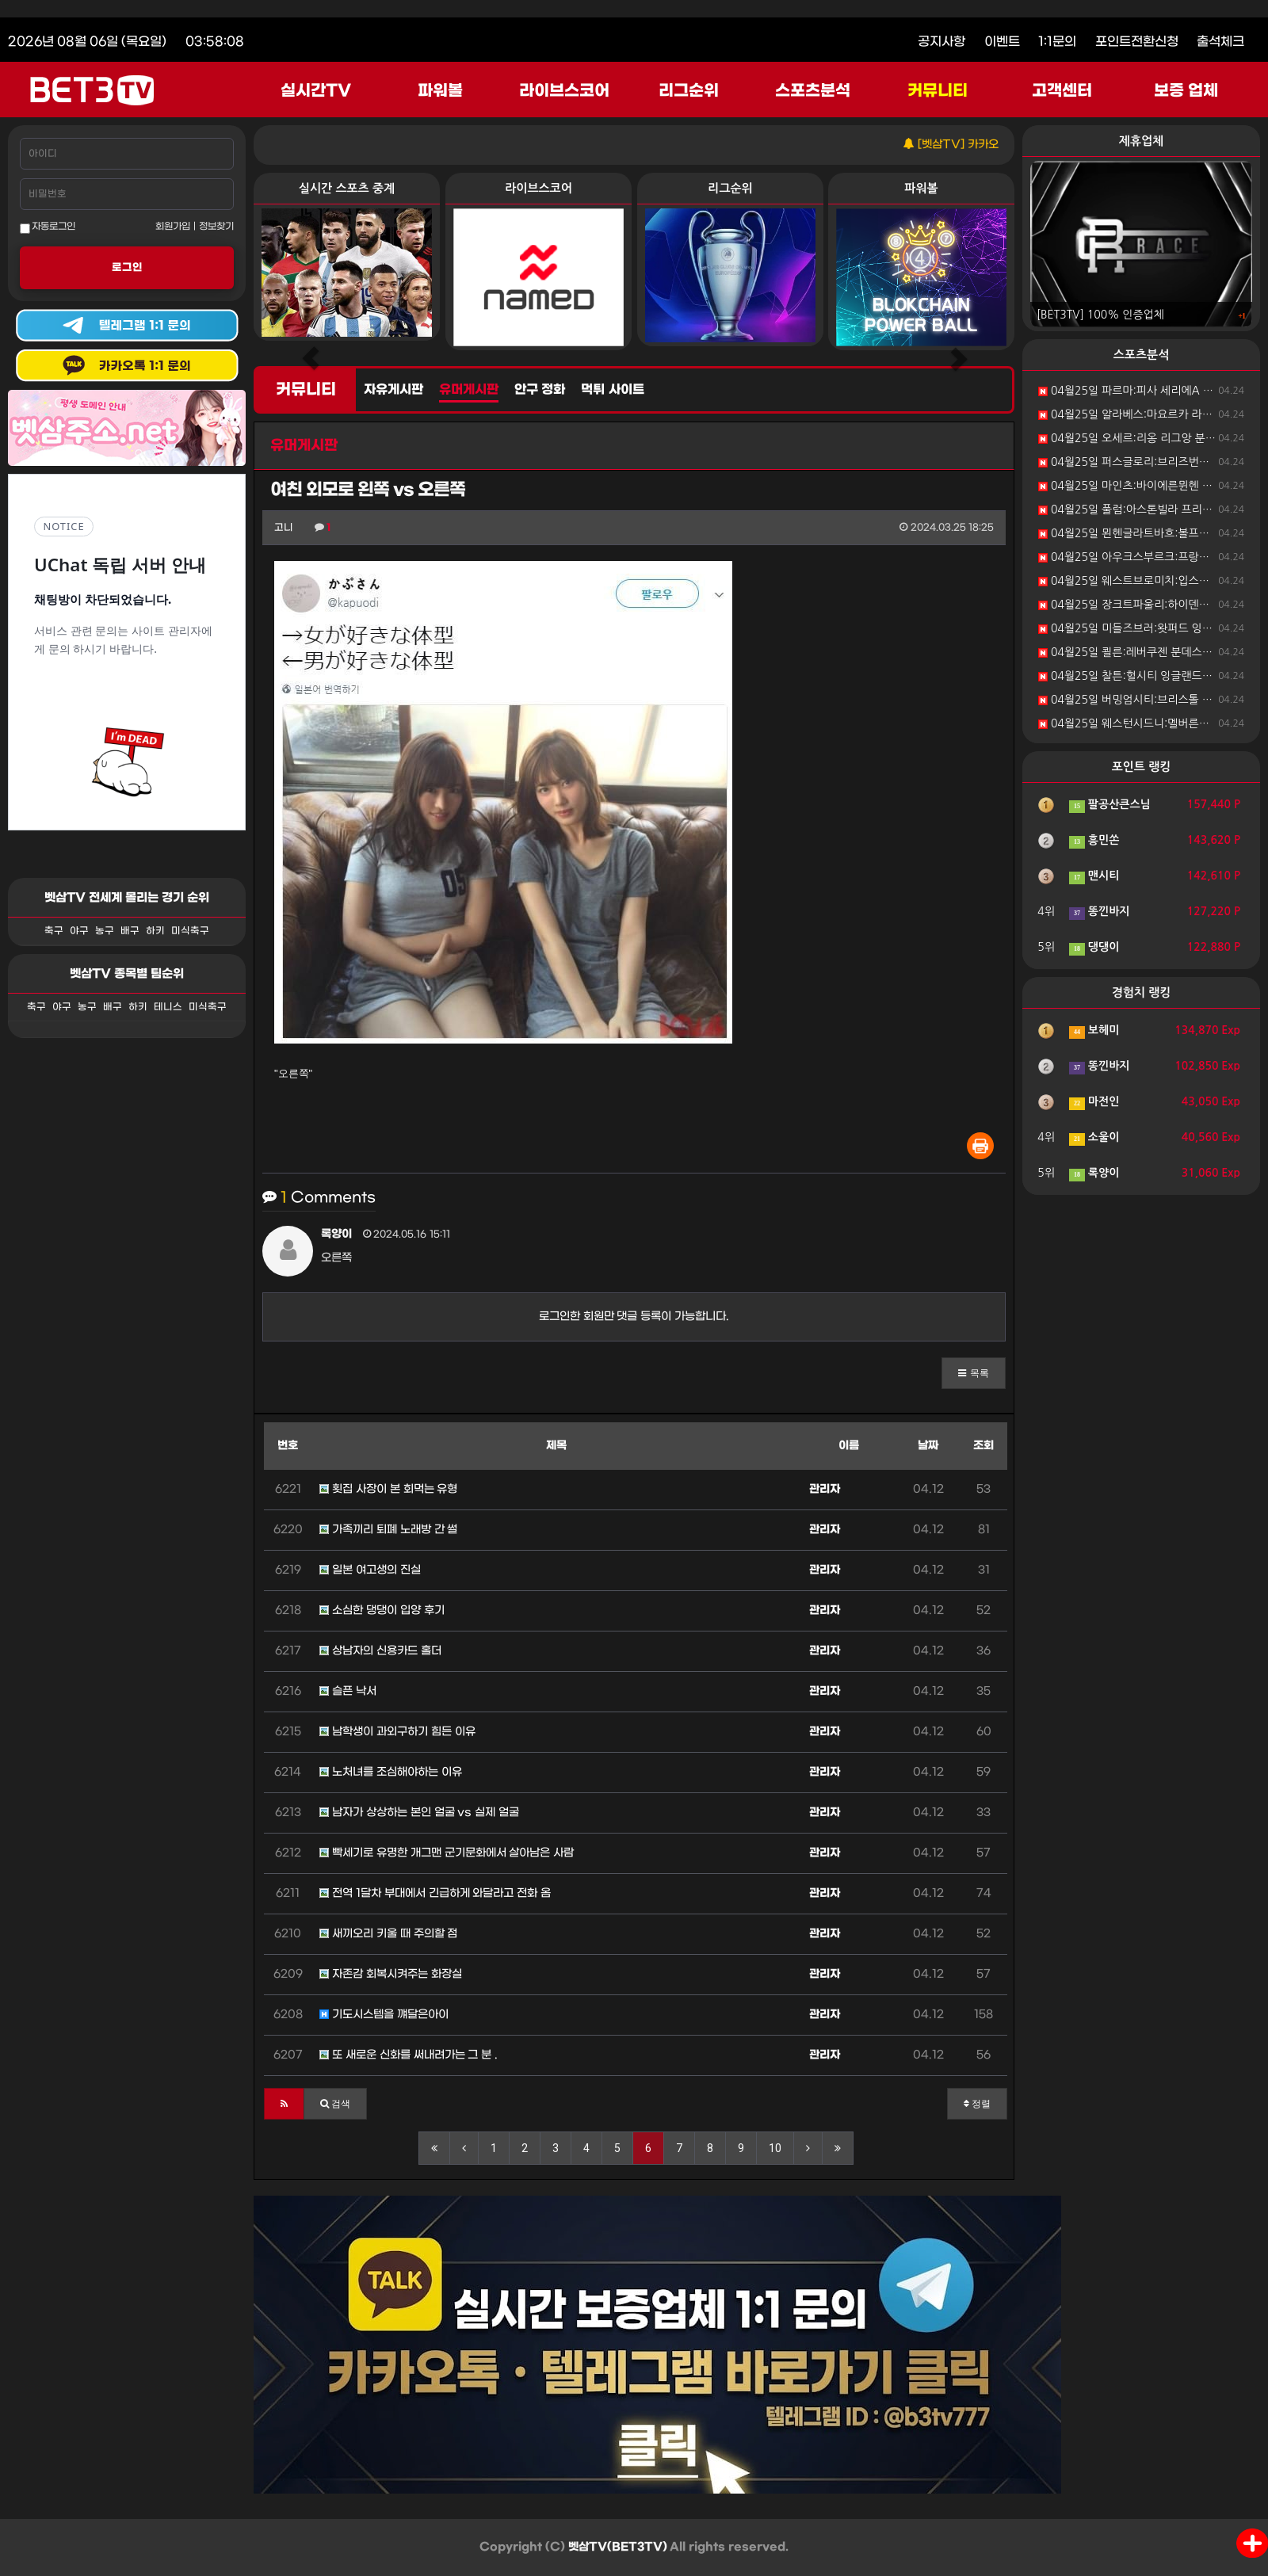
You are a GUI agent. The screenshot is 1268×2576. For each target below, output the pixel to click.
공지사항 (941, 41)
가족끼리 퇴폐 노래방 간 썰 (388, 1529)
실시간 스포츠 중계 (347, 188)
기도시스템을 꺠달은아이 (384, 2014)
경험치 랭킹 (1141, 992)
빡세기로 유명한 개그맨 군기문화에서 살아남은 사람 (446, 1853)
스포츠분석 (812, 91)
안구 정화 (539, 390)
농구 (104, 931)
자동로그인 (47, 227)
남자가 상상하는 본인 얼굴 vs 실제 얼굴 (419, 1812)
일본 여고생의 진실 (370, 1570)
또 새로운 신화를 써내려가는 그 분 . (408, 2055)
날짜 (928, 1445)
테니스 (168, 1007)
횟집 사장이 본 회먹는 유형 (388, 1489)
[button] (973, 1373)
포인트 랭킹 (1141, 767)
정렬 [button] (977, 2103)
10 (775, 2148)
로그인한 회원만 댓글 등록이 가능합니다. (634, 1316)
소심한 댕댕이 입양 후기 (382, 1610)
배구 (129, 931)
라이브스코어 (564, 91)
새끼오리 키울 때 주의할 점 (388, 1934)
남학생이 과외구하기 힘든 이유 (397, 1731)
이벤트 (1002, 41)
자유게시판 (393, 390)
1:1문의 (1057, 41)
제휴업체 (1141, 141)
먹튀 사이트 (612, 390)
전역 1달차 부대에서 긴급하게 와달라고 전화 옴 (435, 1893)
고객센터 (1062, 91)
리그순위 (689, 91)
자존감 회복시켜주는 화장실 (390, 1974)
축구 (53, 931)
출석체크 (1220, 41)
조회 (983, 1445)
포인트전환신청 (1136, 41)
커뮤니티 (937, 91)
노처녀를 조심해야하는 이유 (390, 1772)
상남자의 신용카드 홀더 (380, 1651)
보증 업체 (1186, 91)
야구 (79, 931)
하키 (155, 931)
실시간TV (316, 91)
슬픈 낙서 (347, 1691)
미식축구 (190, 931)
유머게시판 (468, 390)
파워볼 (440, 91)
